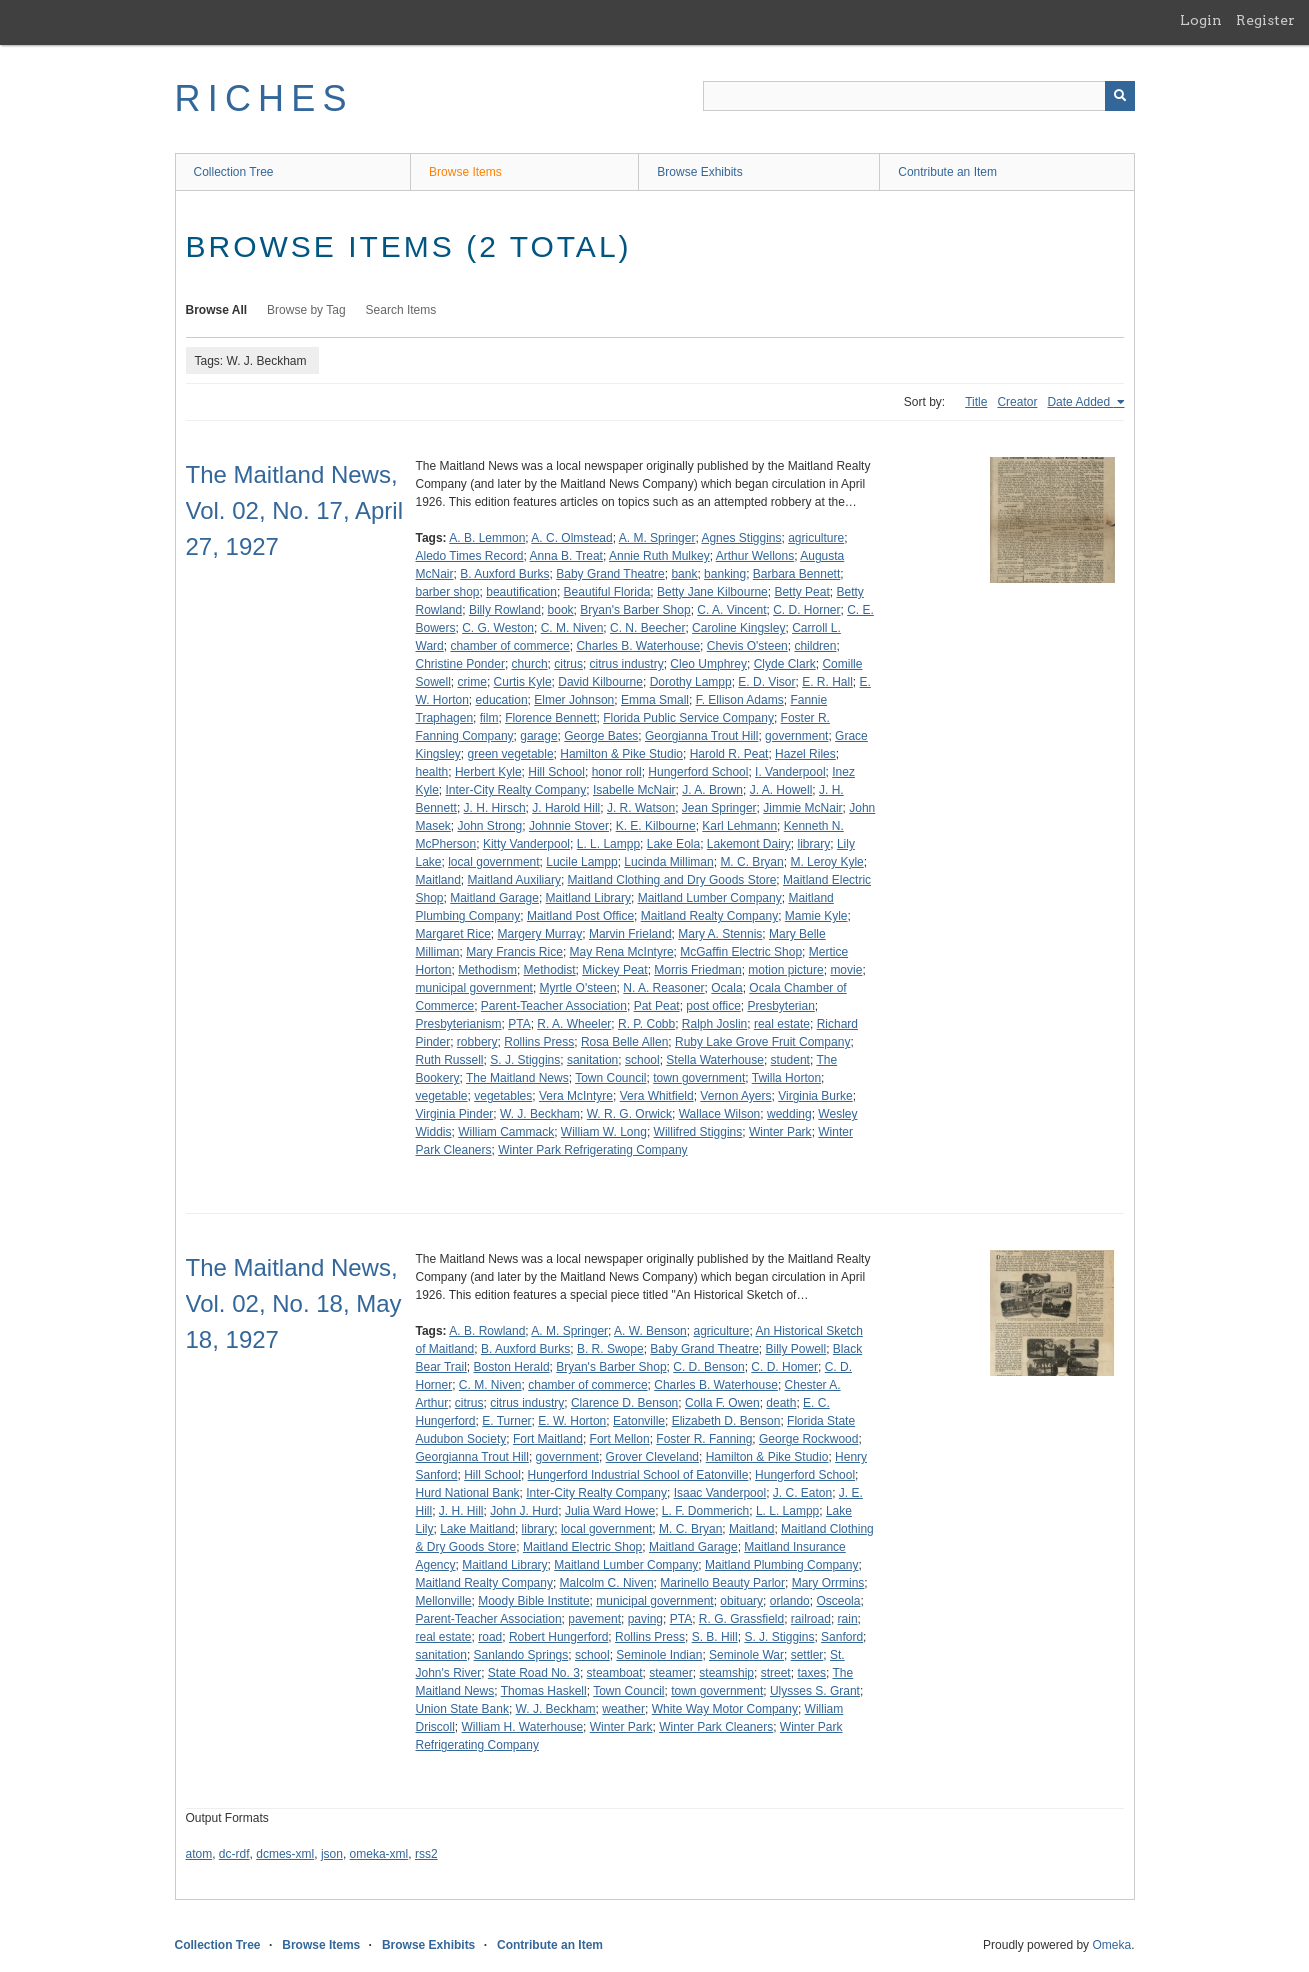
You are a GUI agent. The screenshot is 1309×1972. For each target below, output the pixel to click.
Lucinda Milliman (668, 862)
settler (807, 1655)
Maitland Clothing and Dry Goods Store (672, 880)
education (502, 700)
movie (846, 970)
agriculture (816, 538)
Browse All (217, 310)
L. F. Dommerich (705, 1511)
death (781, 1403)
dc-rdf (234, 1854)
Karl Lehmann (739, 826)
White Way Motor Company (725, 1709)
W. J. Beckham (540, 1114)
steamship (726, 1673)
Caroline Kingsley (738, 628)
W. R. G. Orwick (629, 1114)
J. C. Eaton (802, 1493)
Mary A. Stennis (720, 934)
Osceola (838, 1601)
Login (1201, 20)
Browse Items (465, 172)
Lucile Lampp (581, 862)
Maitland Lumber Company (710, 898)
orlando (790, 1601)
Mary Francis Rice (514, 952)
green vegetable (511, 754)
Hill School (556, 772)
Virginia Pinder (455, 1114)
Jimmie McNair (802, 808)
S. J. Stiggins (525, 1060)
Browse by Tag (306, 310)
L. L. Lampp (608, 844)
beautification (521, 592)
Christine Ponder (460, 664)
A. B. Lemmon (487, 538)
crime (472, 682)
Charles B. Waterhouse (638, 646)
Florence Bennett (550, 718)
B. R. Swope (610, 1349)
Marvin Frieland (630, 934)
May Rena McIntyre (622, 952)
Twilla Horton (786, 1078)
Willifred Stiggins (698, 1132)
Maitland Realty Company (709, 916)
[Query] (919, 96)
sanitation (592, 1060)
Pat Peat (657, 1006)
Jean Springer (719, 808)
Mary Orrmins (828, 1583)
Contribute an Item (947, 172)
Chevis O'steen (747, 646)
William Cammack (506, 1132)
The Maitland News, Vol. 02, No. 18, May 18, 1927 (294, 1303)
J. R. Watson (641, 808)
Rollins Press (539, 1042)
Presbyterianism (459, 1024)
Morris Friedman (697, 970)
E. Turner (506, 1421)
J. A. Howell (781, 790)
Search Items (401, 310)
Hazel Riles (805, 754)
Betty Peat (801, 592)
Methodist (550, 970)
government (796, 736)
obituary (741, 1601)
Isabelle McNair (634, 790)
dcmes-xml (285, 1854)
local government (493, 862)
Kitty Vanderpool (526, 844)
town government (699, 1078)
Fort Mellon (620, 1439)
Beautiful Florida (607, 592)
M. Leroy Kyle (826, 862)
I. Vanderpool (790, 772)
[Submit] (1120, 96)
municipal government (474, 988)
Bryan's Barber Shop (635, 610)
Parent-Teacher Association (554, 1006)
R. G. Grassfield (741, 1619)
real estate (782, 1024)
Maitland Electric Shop (582, 1547)
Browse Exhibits (699, 172)
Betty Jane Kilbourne (712, 592)
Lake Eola (673, 844)
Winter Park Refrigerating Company (592, 1150)
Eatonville (639, 1421)
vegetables (503, 1096)
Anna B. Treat (566, 556)
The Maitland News (517, 1078)
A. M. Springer (657, 538)
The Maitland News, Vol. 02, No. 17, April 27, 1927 (294, 510)
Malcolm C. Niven (607, 1583)
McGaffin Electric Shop (741, 952)
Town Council (610, 1078)
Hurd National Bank (468, 1493)
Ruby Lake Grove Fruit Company (762, 1042)
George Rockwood (808, 1439)
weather (623, 1709)
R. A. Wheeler (574, 1024)
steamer (670, 1673)
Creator (1017, 402)
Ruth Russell (450, 1060)
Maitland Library (588, 898)
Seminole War (746, 1655)
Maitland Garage (494, 898)
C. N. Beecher (647, 628)
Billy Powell (795, 1349)
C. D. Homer (784, 1367)
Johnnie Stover (569, 826)
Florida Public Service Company (688, 718)
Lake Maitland (477, 1529)
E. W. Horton (572, 1421)
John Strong (490, 826)
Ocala (726, 988)
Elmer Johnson (574, 700)
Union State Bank (462, 1709)
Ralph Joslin (714, 1024)
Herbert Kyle (488, 772)
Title (976, 402)
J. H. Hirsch (495, 808)
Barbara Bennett (796, 574)
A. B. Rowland (487, 1331)
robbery (477, 1042)
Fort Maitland (548, 1439)
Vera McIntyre (576, 1096)
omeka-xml (379, 1854)
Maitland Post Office (580, 916)
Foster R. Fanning (704, 1439)
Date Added (1080, 402)
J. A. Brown (712, 790)
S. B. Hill (715, 1637)
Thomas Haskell (544, 1691)
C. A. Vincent (731, 610)
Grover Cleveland (652, 1457)
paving (645, 1619)
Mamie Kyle (816, 916)
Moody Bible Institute (533, 1601)
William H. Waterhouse (523, 1727)
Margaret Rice (453, 934)
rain (848, 1619)
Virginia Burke (815, 1096)
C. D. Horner (806, 610)
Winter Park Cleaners (716, 1727)
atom (199, 1854)
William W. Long (604, 1132)
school (642, 1060)
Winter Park (780, 1132)
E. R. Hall (827, 682)
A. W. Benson (650, 1331)
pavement (594, 1619)
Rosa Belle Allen (624, 1042)
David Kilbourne (600, 682)
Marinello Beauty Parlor (722, 1583)
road (490, 1637)
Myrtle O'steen (578, 988)
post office (713, 1006)
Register (1265, 20)
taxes (811, 1673)
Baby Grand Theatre (610, 574)
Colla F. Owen (722, 1403)
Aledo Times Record (470, 556)
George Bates (601, 736)
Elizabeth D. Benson (726, 1421)
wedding (789, 1114)
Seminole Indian (659, 1655)
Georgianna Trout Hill (701, 736)
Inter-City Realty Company (516, 790)
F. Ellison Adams (740, 700)
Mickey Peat (614, 970)
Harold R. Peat (729, 754)
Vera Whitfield (657, 1096)
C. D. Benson (708, 1367)
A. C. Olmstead (571, 538)
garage (538, 736)
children (815, 646)
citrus (568, 664)
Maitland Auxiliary (514, 880)
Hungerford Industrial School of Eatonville (638, 1475)
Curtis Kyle (523, 682)
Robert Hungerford (558, 1637)
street (776, 1673)
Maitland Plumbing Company (781, 1565)
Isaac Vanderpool (720, 1493)
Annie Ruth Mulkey (659, 556)
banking (725, 574)
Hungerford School (698, 772)
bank (684, 574)
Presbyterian (780, 1006)
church (530, 664)
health (432, 772)
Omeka (1111, 1945)
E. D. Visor (766, 682)
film (489, 718)
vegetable (442, 1096)
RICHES (264, 98)
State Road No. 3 (534, 1673)
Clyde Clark (785, 664)
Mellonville (444, 1601)
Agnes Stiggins (741, 538)
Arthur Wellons (755, 556)
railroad (811, 1619)
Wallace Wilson (720, 1114)
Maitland (438, 880)
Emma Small (655, 700)
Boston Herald (512, 1367)
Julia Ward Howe (610, 1511)
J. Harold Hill (566, 808)
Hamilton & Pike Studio (621, 754)
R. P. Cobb (646, 1024)
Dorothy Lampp (691, 682)
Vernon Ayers (735, 1096)
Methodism (487, 970)
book (561, 610)
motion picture (785, 970)
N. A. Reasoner (663, 988)
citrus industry (627, 664)
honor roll (617, 772)
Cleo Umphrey (708, 664)
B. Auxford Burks (504, 574)
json (332, 1854)
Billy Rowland (505, 610)
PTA (519, 1024)
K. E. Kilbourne (656, 826)
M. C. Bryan (751, 862)
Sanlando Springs (521, 1655)
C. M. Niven (572, 628)
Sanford (842, 1637)
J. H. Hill (461, 1511)
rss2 (426, 1854)
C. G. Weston (498, 628)
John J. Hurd (524, 1511)
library (814, 844)
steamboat (615, 1673)
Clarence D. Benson (624, 1403)
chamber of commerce (509, 646)
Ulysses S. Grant (815, 1691)
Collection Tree (234, 172)
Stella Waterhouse (715, 1060)
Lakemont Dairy (749, 844)
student (790, 1060)
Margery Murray (540, 934)
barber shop (448, 592)
